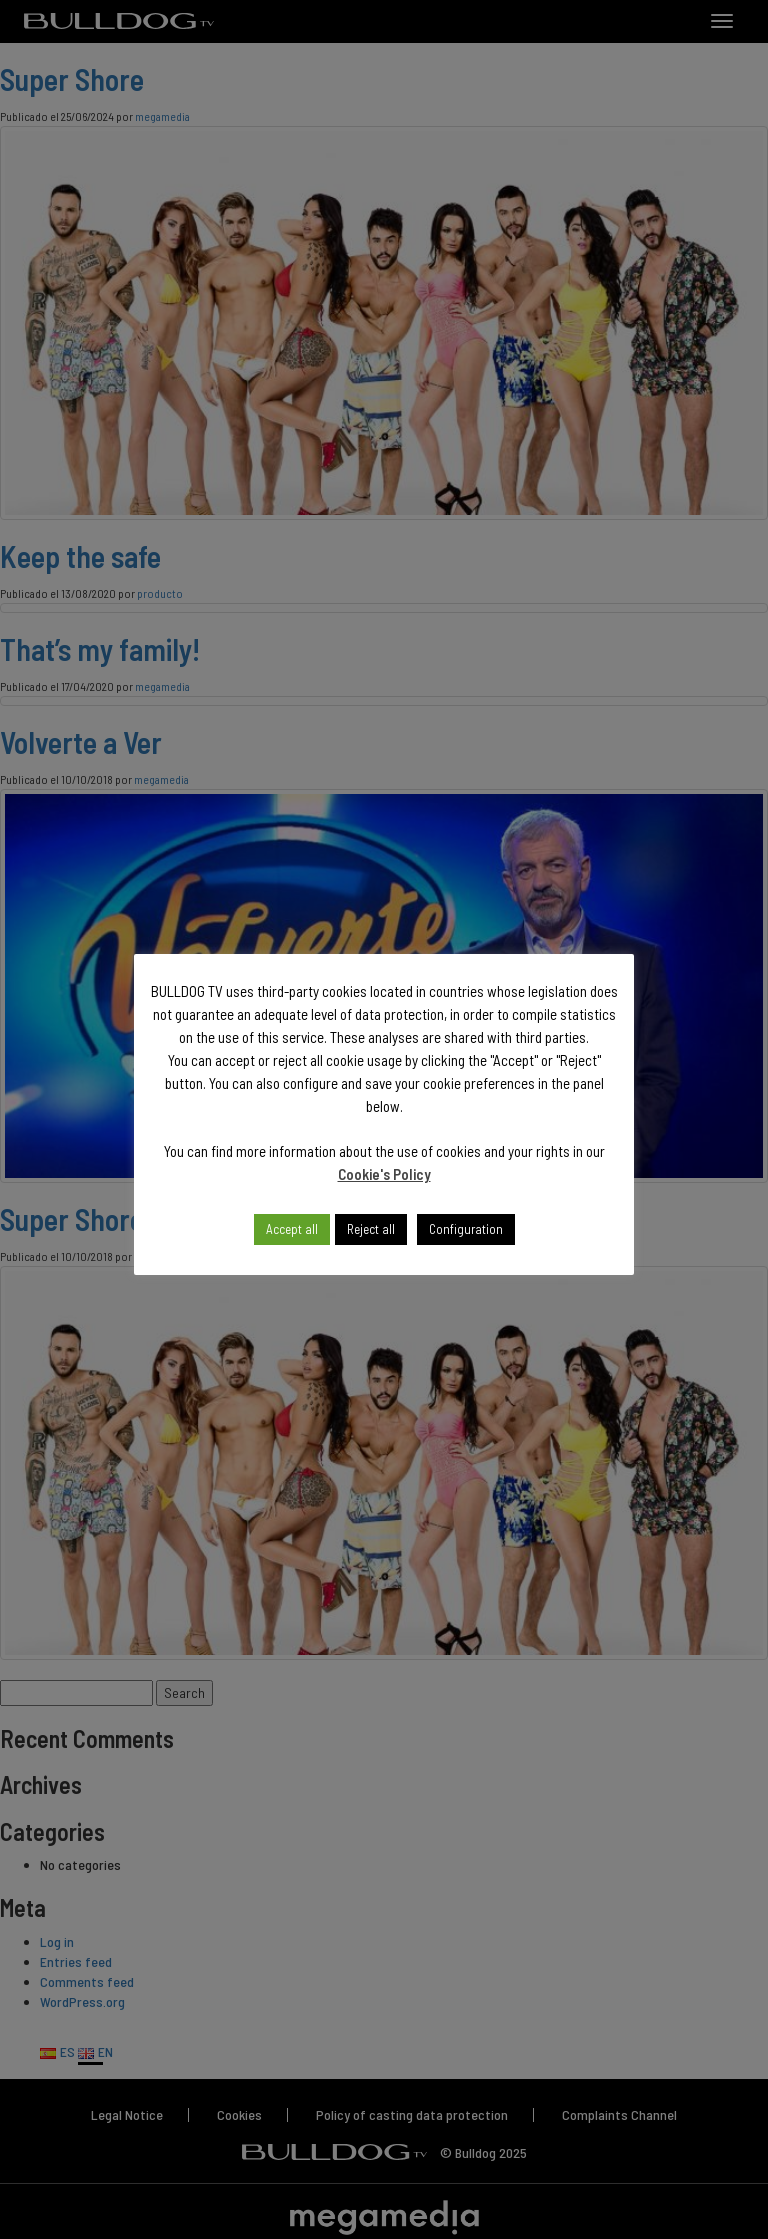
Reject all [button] (371, 1229)
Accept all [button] (292, 1229)
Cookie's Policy (384, 1174)
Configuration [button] (466, 1229)
